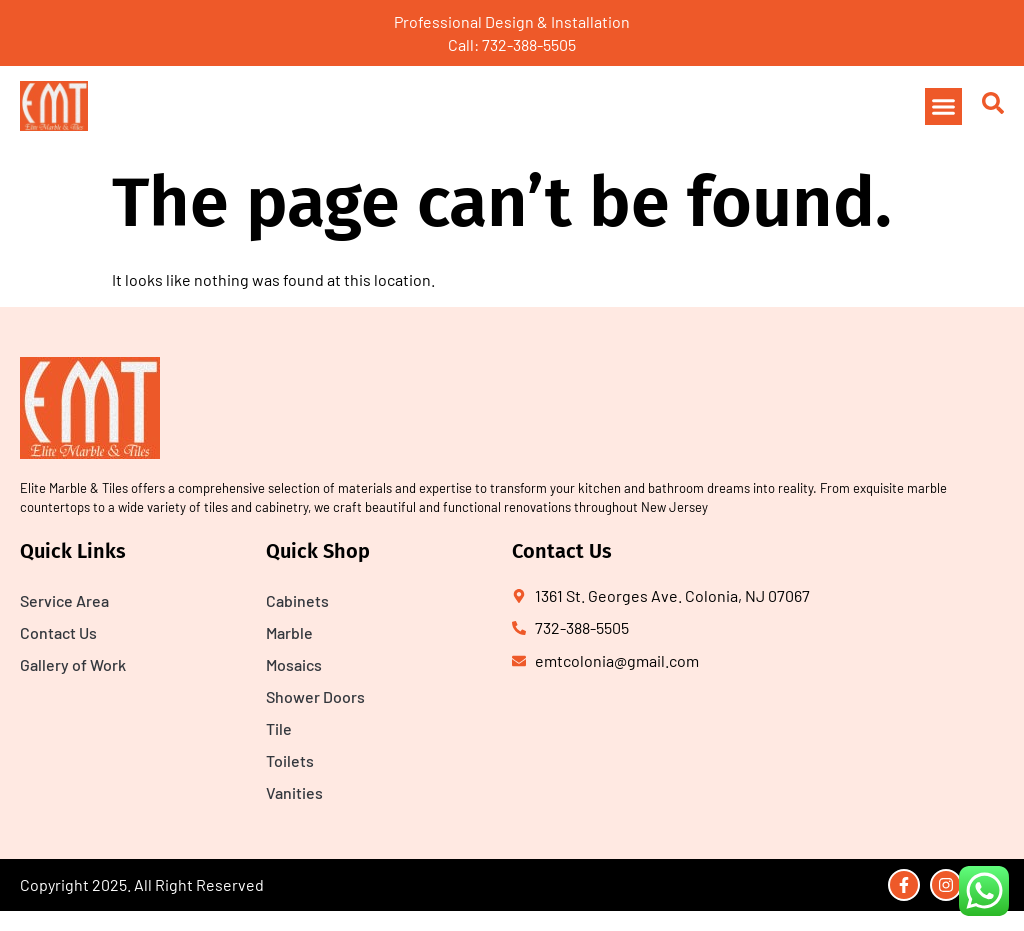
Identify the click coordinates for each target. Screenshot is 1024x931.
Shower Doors (315, 696)
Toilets (290, 760)
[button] (944, 107)
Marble (289, 632)
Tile (279, 728)
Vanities (294, 792)
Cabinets (297, 600)
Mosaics (294, 664)
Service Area (64, 600)
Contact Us (58, 632)
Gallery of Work (73, 664)
